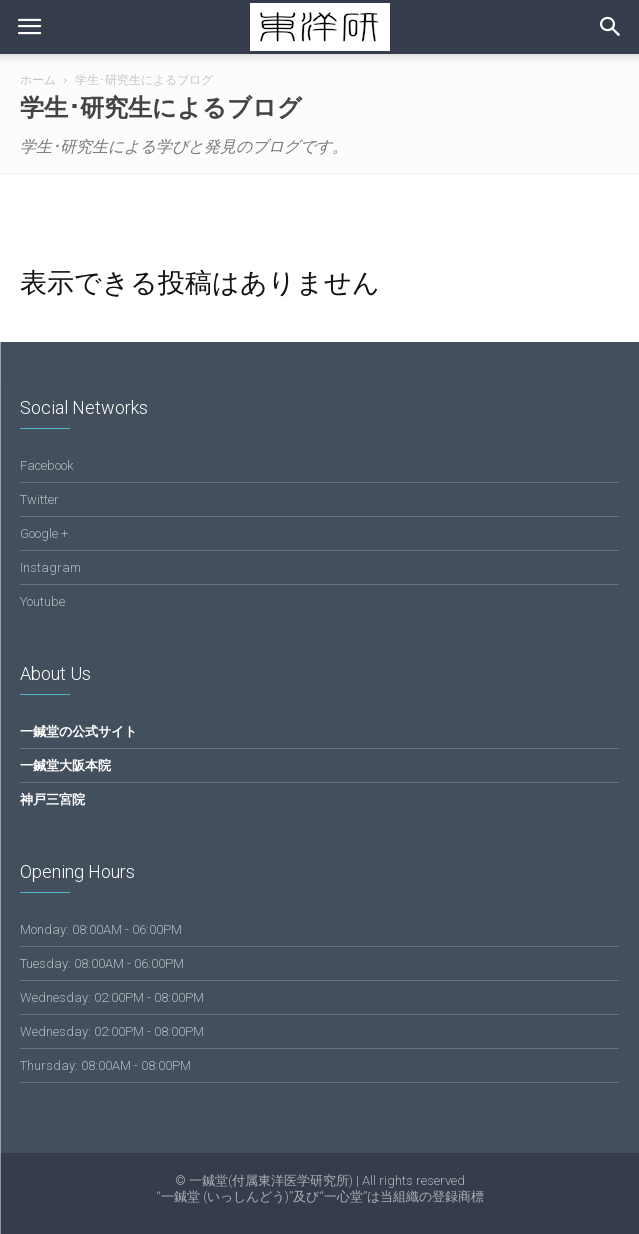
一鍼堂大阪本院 (65, 765)
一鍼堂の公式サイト (78, 731)
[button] (611, 27)
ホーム (38, 79)
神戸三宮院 (52, 799)
